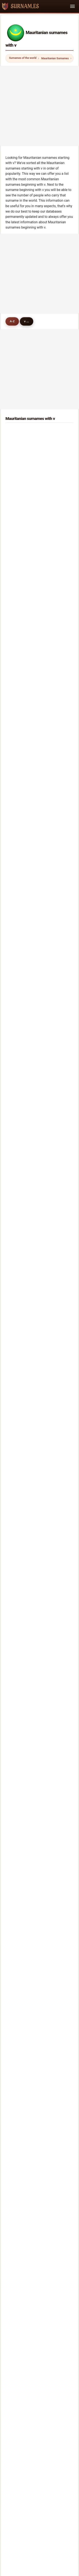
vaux (18, 1507)
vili (17, 703)
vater (18, 866)
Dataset (41, 2215)
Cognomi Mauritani (33, 1741)
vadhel (19, 507)
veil (17, 1290)
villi (17, 1007)
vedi (18, 1203)
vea (17, 1474)
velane (19, 801)
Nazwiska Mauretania (35, 1770)
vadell (19, 529)
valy (17, 518)
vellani (19, 1138)
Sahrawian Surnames (35, 1665)
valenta (20, 1214)
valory (19, 942)
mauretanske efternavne (37, 1798)
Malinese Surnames (34, 1674)
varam (19, 986)
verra (18, 1018)
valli (18, 649)
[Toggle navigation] (72, 6)
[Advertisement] (39, 105)
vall (17, 431)
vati (17, 833)
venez (19, 920)
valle (18, 573)
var (17, 1344)
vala (18, 1257)
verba (19, 670)
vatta (18, 1279)
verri (18, 888)
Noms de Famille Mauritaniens (41, 1723)
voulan (19, 681)
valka (18, 1159)
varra (18, 964)
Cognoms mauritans (34, 1751)
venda (19, 779)
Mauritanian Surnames (55, 58)
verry (18, 594)
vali (17, 616)
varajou (20, 464)
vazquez (21, 1181)
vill (17, 1170)
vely (17, 812)
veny (18, 1029)
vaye (18, 1051)
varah (19, 583)
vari (17, 909)
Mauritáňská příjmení (34, 1788)
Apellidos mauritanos (34, 1713)
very (18, 659)
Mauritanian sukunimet (36, 1807)
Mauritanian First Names (34, 1627)
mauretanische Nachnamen (39, 1732)
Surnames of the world (22, 57)
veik (18, 931)
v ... (26, 321)
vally (18, 540)
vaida (18, 562)
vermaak (21, 1453)
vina (18, 953)
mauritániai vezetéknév (36, 1816)
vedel (18, 1192)
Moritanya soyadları (33, 1844)
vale (18, 975)
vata (18, 692)
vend (18, 1409)
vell (17, 1062)
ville (18, 1485)
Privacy (59, 2215)
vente (19, 1377)
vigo (18, 1366)
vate (18, 605)
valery (19, 1246)
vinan (19, 1442)
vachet (19, 1040)
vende (19, 736)
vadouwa (21, 496)
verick (19, 1149)
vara (18, 638)
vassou (20, 725)
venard (19, 1431)
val (17, 453)
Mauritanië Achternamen (37, 1779)
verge (19, 1116)
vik (17, 1094)
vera (18, 1322)
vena (18, 1463)
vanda (19, 899)
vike (18, 1083)
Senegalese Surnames (35, 1683)
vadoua (20, 486)
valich (19, 1355)
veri (17, 627)
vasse (19, 1225)
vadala (19, 1235)
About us (40, 2209)
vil (16, 1301)
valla (18, 844)
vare (18, 877)
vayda (19, 551)
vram (18, 1333)
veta (18, 746)
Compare (21, 2215)
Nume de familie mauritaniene (40, 1825)
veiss (18, 822)
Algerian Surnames (33, 1655)
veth (18, 1127)
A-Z (12, 321)
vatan (19, 855)
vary (18, 768)
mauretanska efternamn (36, 1835)
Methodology (17, 2209)
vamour (20, 996)
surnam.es (39, 2192)
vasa (18, 1420)
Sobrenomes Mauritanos (37, 1761)
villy (17, 790)
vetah (19, 475)
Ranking (60, 2209)
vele (18, 1387)
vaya (18, 1311)
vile (17, 1496)
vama (19, 714)
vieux (18, 1072)
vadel (18, 442)
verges (19, 757)
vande (19, 1268)
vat (17, 1398)
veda (18, 1105)
